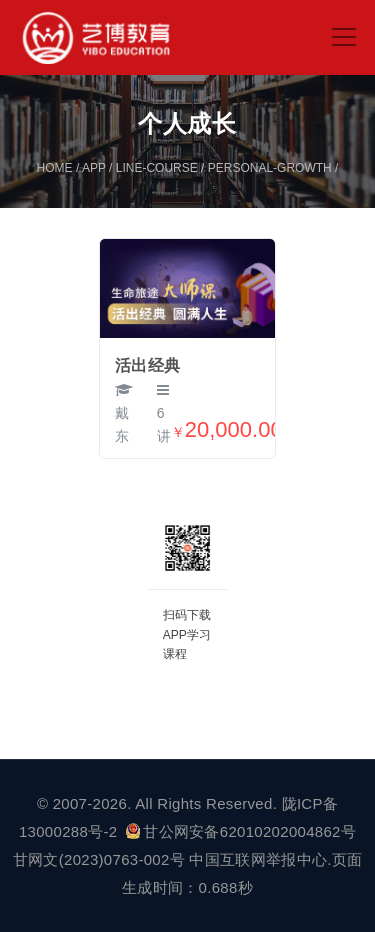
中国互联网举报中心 (258, 859)
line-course (157, 168)
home (55, 168)
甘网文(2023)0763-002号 (99, 859)
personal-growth (270, 168)
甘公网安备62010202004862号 (241, 831)
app (94, 168)
